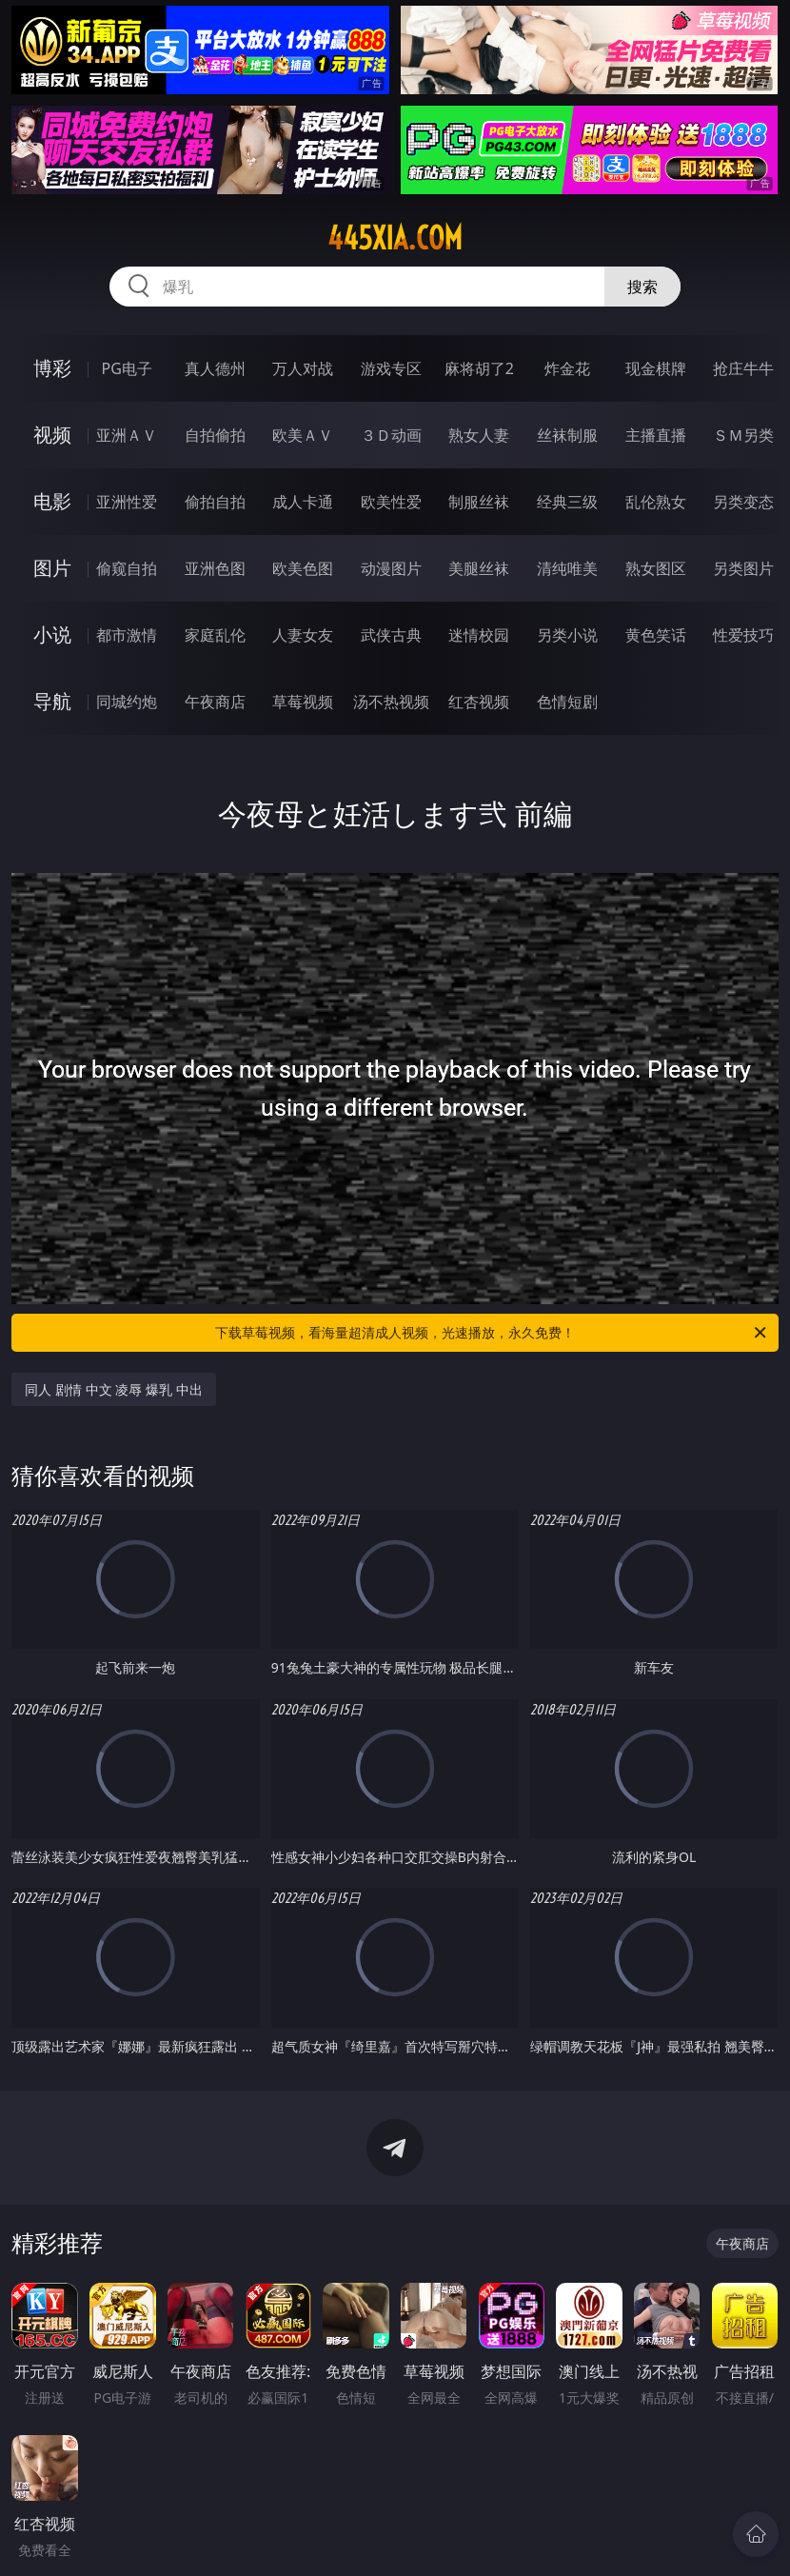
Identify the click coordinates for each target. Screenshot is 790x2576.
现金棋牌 (655, 368)
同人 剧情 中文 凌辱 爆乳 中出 (113, 1389)
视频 (52, 434)
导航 (52, 701)
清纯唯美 (567, 568)
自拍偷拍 (215, 435)
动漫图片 (391, 568)
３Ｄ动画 (391, 435)
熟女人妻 (478, 435)
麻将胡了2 (479, 368)
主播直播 (655, 435)
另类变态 (743, 501)
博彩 (52, 368)
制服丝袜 (478, 501)
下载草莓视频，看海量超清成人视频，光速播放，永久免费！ (492, 1332)
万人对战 (302, 368)
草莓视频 (302, 701)
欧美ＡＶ (302, 435)
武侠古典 (391, 634)
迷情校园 (478, 634)
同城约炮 (126, 701)
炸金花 (567, 368)
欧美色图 (302, 568)
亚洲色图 (215, 568)
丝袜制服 (567, 435)
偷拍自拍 (215, 501)
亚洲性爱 (126, 501)
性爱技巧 (743, 634)
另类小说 (567, 634)
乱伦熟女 (655, 501)
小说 (52, 634)
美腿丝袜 (478, 568)
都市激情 (126, 634)
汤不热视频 (391, 701)
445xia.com (395, 238)
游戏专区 (391, 368)
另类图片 (743, 568)
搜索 (642, 286)
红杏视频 (478, 701)
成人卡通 (302, 501)
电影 (52, 501)
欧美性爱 (391, 501)
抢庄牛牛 (743, 368)
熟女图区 (655, 568)
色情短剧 (567, 701)
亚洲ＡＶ (126, 435)
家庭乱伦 (215, 634)
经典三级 (567, 501)
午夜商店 (215, 701)
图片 (52, 568)
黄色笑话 (655, 634)
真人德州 (215, 368)
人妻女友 (302, 634)
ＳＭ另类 (743, 435)
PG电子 (126, 368)
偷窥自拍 (126, 568)
